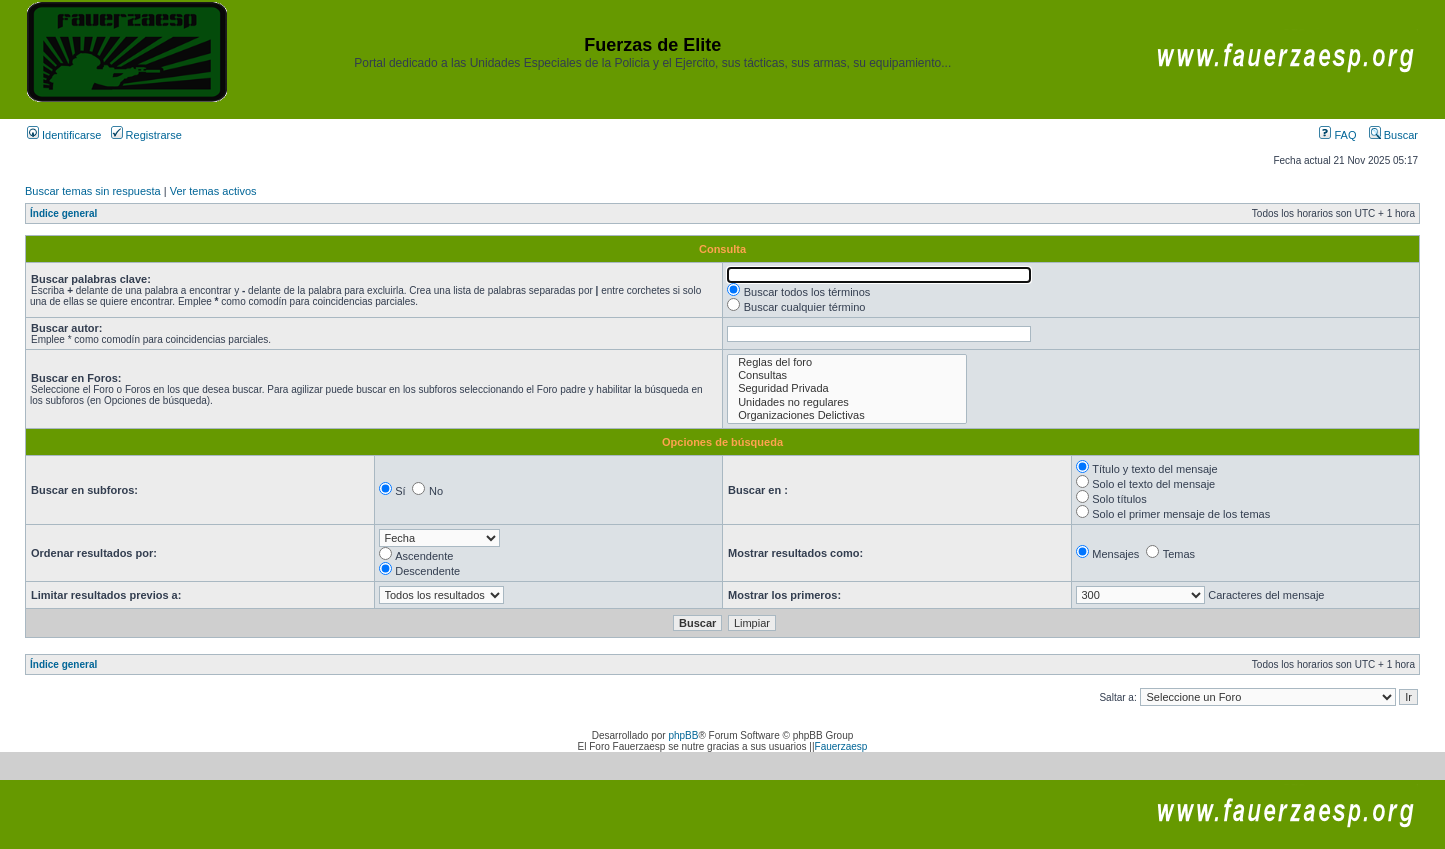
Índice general (63, 213)
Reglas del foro (847, 362)
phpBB (683, 735)
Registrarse (146, 135)
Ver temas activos (213, 191)
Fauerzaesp (841, 746)
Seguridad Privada (847, 388)
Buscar (1393, 135)
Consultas (847, 375)
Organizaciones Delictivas (847, 415)
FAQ (1337, 135)
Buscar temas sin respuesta (93, 191)
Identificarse (64, 135)
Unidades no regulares (847, 402)
